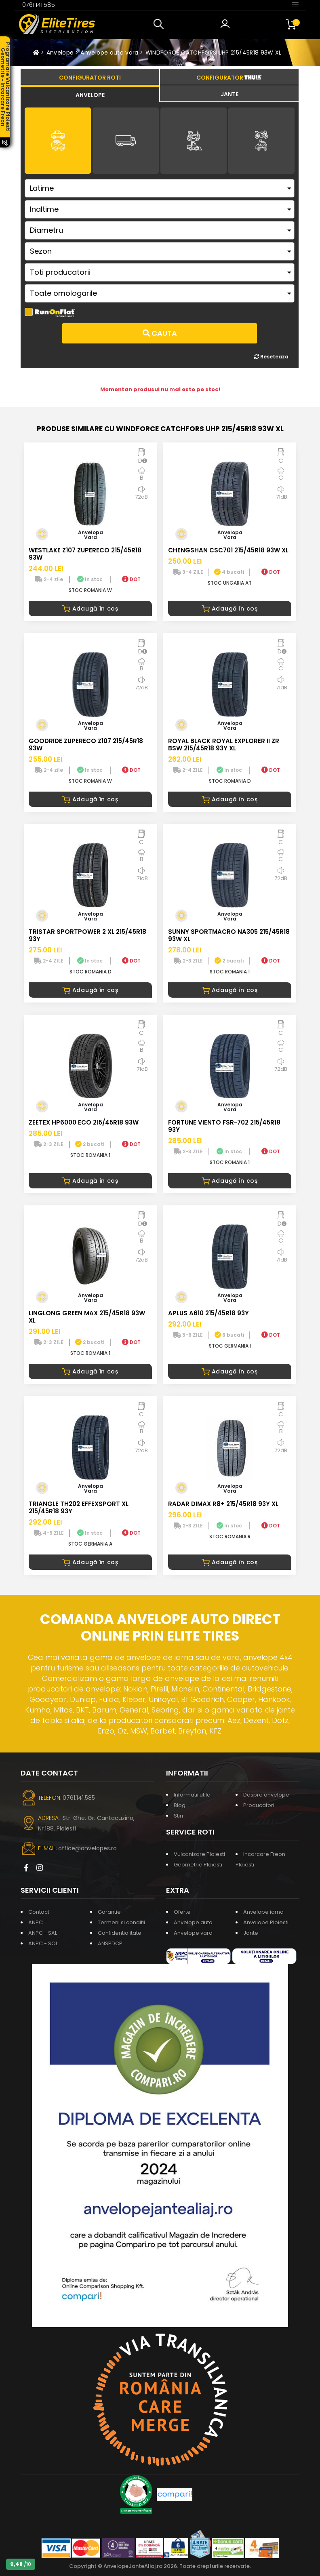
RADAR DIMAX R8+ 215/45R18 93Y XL (223, 1504)
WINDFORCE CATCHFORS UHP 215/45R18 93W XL (213, 52)
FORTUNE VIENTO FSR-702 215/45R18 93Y (224, 1126)
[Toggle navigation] (295, 4)
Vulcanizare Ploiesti (199, 1854)
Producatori (258, 1805)
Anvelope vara (193, 1933)
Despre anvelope (266, 1795)
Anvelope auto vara (109, 52)
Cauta (160, 333)
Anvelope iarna (263, 1912)
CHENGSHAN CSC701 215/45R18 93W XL (228, 550)
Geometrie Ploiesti (198, 1864)
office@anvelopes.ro (87, 1848)
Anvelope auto (193, 1922)
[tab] (90, 93)
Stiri (178, 1816)
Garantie (109, 1912)
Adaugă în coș (90, 609)
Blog (179, 1805)
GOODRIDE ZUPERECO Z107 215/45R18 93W (86, 744)
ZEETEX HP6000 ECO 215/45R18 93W (84, 1122)
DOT (131, 579)
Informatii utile (192, 1795)
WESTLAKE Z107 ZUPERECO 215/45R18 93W (85, 554)
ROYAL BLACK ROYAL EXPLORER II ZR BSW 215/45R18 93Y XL (223, 744)
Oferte (182, 1912)
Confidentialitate (119, 1933)
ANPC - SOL (43, 1943)
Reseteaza (271, 356)
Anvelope (60, 52)
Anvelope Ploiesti (265, 1922)
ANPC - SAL (42, 1933)
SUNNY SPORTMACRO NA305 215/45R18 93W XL (229, 935)
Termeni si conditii (121, 1922)
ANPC (35, 1922)
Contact (38, 1912)
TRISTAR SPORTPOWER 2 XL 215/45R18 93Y (87, 935)
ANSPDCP (110, 1943)
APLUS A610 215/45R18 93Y (208, 1313)
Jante (250, 1933)
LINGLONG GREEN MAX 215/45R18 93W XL (87, 1317)
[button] (160, 24)
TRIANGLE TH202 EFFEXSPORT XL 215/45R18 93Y (78, 1507)
